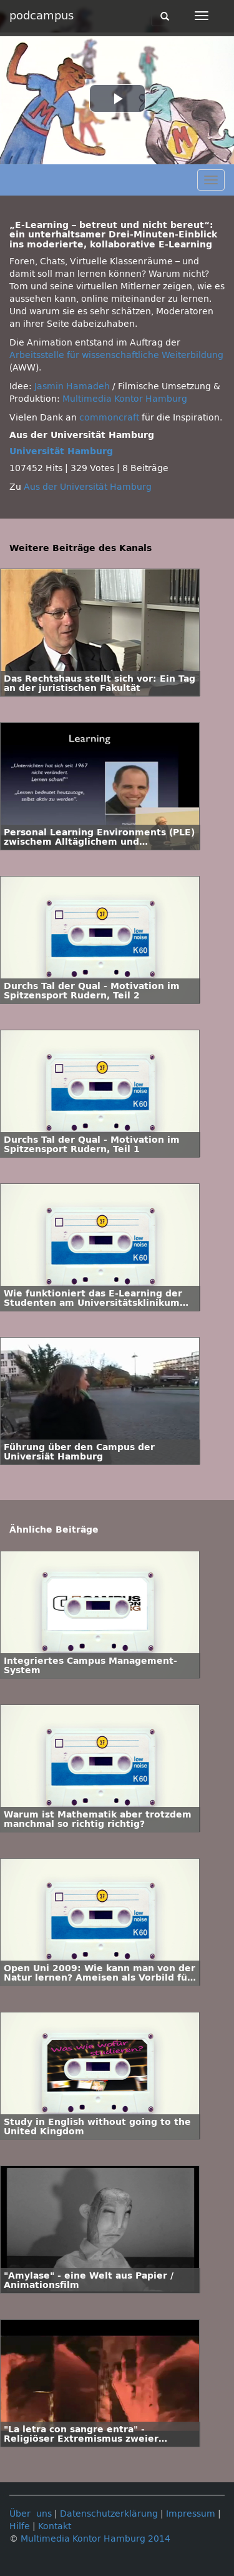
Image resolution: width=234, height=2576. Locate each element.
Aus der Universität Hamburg (88, 487)
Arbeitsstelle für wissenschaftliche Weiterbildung (116, 355)
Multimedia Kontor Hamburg (124, 399)
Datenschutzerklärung (109, 2514)
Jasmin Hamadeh (72, 386)
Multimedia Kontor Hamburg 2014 (95, 2539)
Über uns (30, 2514)
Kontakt (54, 2526)
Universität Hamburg (61, 451)
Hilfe (19, 2526)
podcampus (41, 15)
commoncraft (109, 417)
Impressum (190, 2514)
